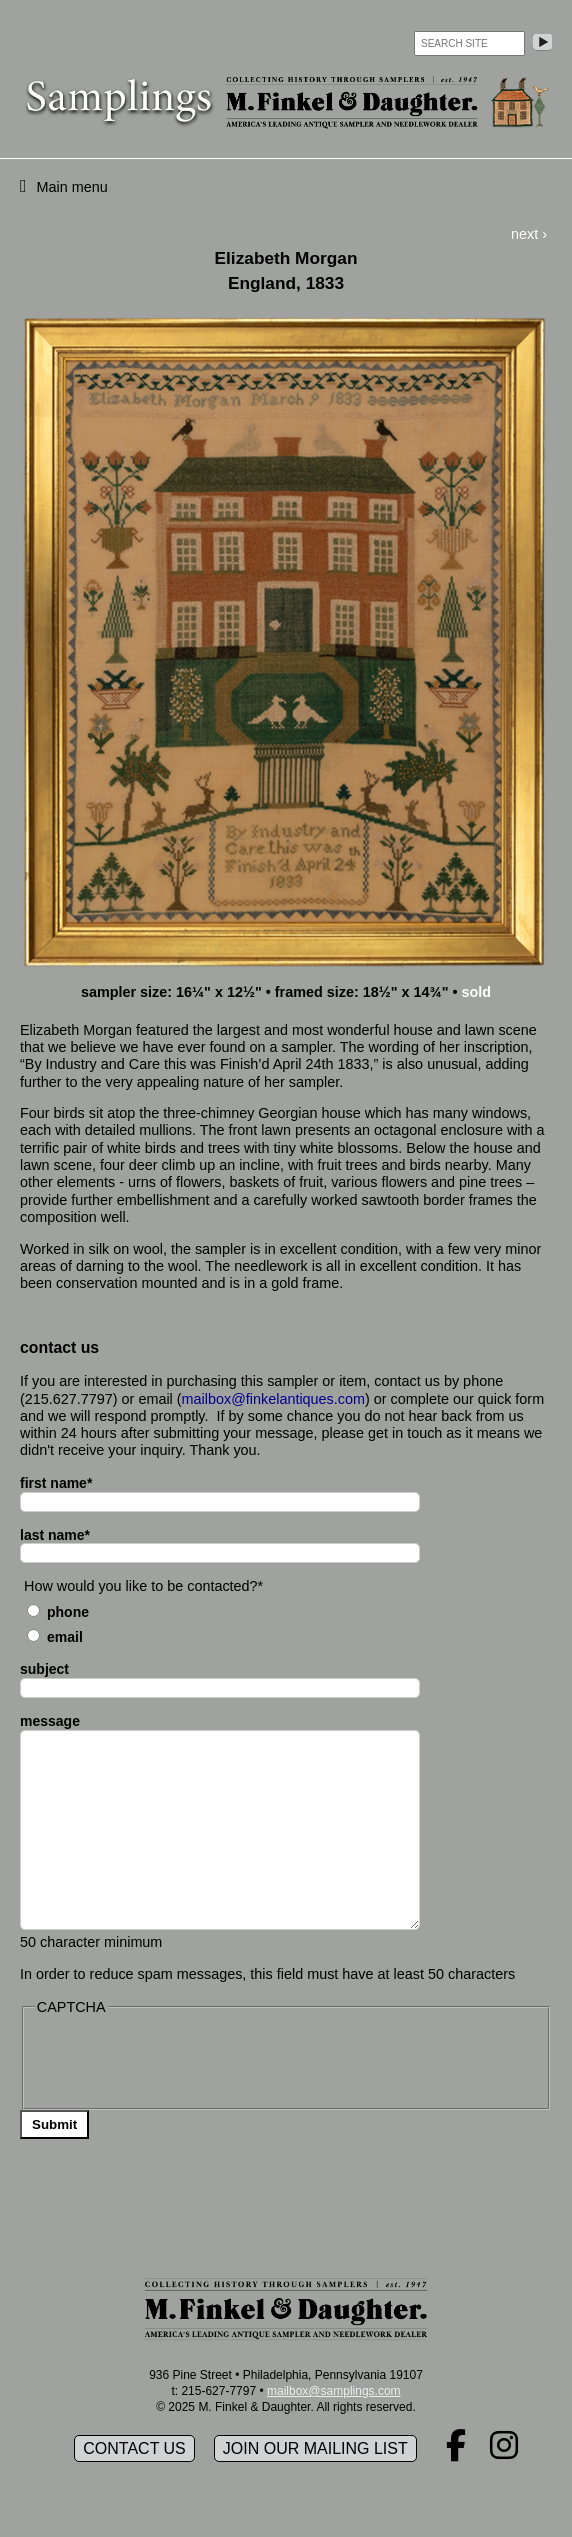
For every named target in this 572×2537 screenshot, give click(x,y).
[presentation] (187, 2060)
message (50, 1721)
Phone (68, 1612)
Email (65, 1637)
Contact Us (134, 2448)
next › (529, 234)
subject (44, 1669)
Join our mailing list (315, 2448)
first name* (56, 1483)
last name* (55, 1535)
